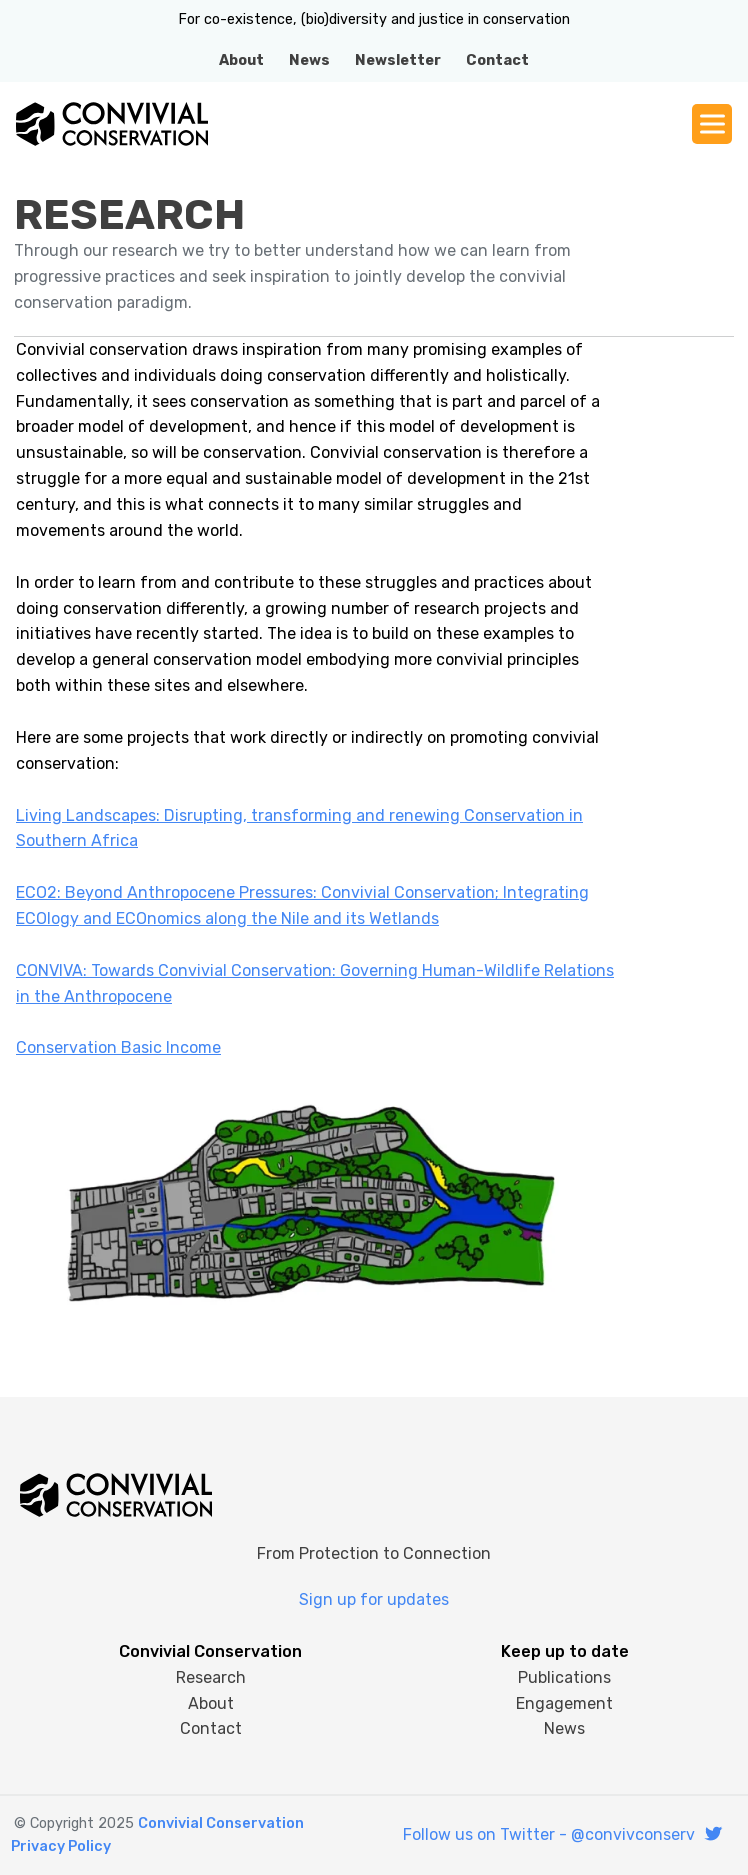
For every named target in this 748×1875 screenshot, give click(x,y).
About (241, 60)
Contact (497, 60)
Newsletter (398, 60)
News (309, 60)
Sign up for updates (374, 1599)
